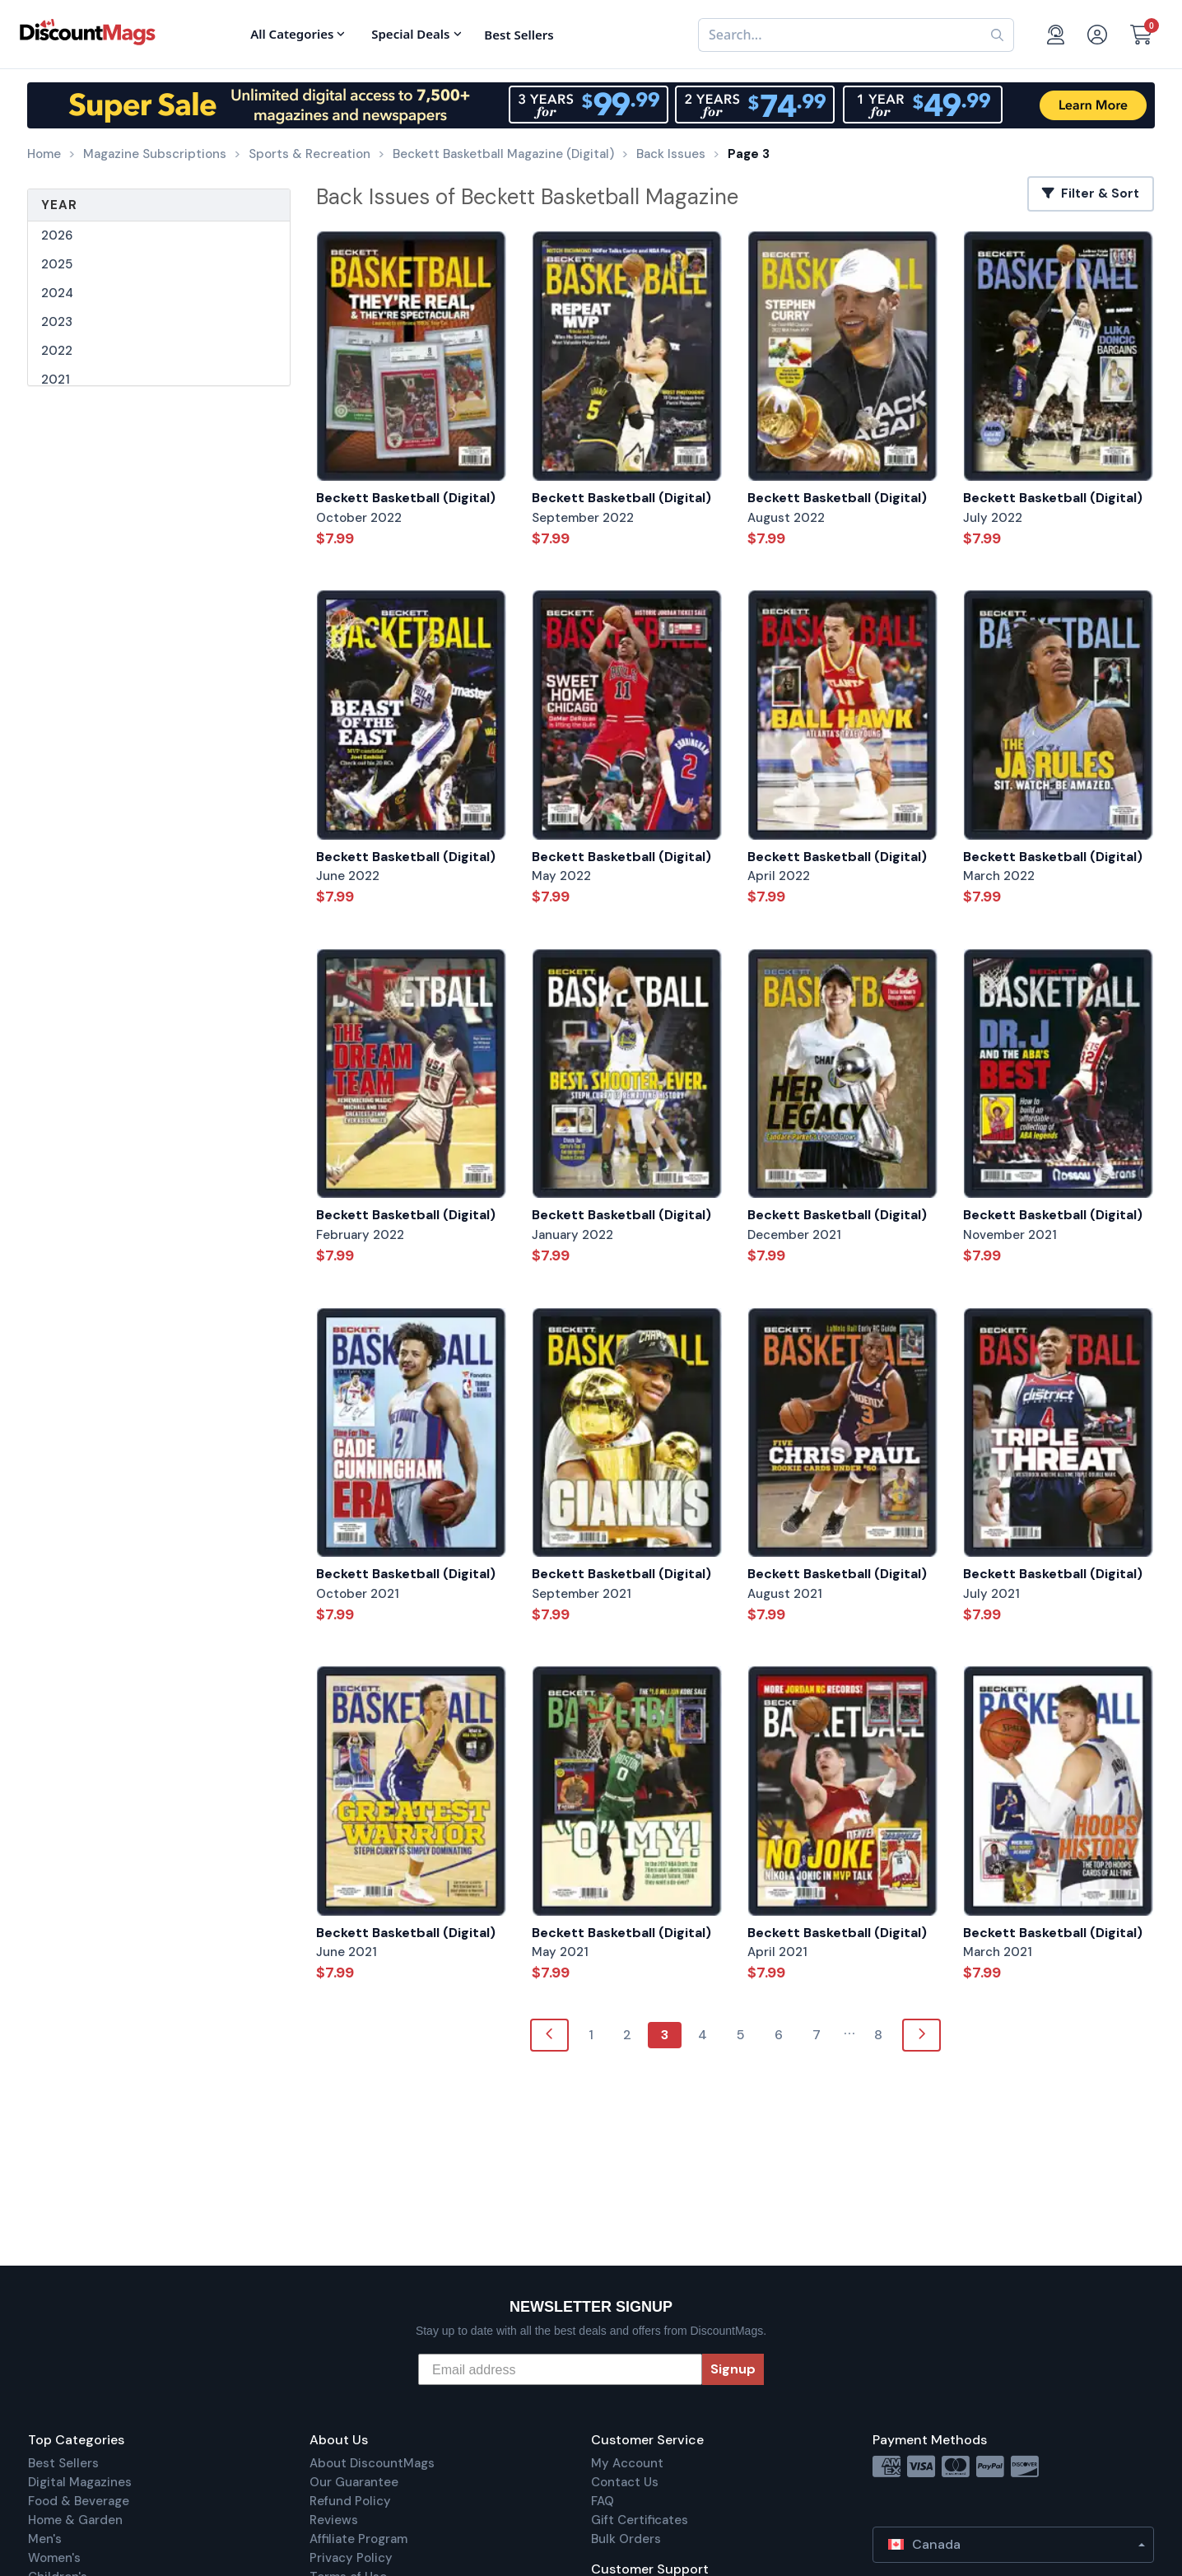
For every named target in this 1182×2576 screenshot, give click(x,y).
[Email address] (560, 2369)
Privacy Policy (351, 2558)
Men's (45, 2539)
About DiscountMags (372, 2463)
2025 (56, 264)
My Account (627, 2463)
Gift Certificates (639, 2520)
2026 (56, 235)
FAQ (602, 2501)
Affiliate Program (358, 2539)
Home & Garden (75, 2520)
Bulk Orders (626, 2539)
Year (59, 205)
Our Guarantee (353, 2482)
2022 (56, 350)
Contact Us (624, 2482)
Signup (733, 2369)
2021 (55, 379)
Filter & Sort (1090, 193)
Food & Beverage (78, 2501)
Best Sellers (63, 2463)
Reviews (333, 2520)
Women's (54, 2558)
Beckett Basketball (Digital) (406, 497)
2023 (56, 322)
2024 (57, 293)
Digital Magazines (80, 2482)
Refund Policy (350, 2501)
